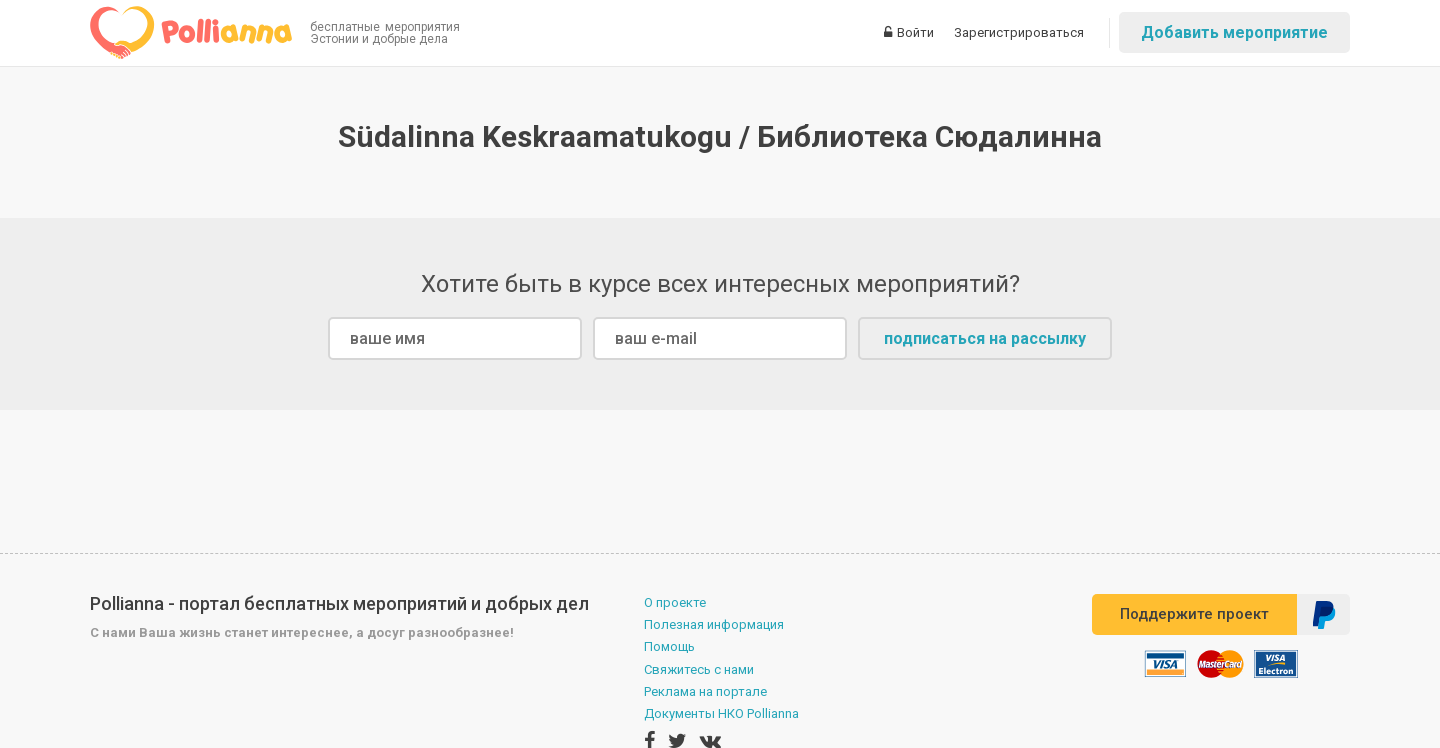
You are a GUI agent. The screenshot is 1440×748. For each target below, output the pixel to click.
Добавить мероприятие (1234, 32)
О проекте (675, 602)
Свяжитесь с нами (699, 669)
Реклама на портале (705, 691)
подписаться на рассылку (985, 338)
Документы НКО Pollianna (721, 713)
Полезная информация (714, 624)
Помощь (669, 646)
